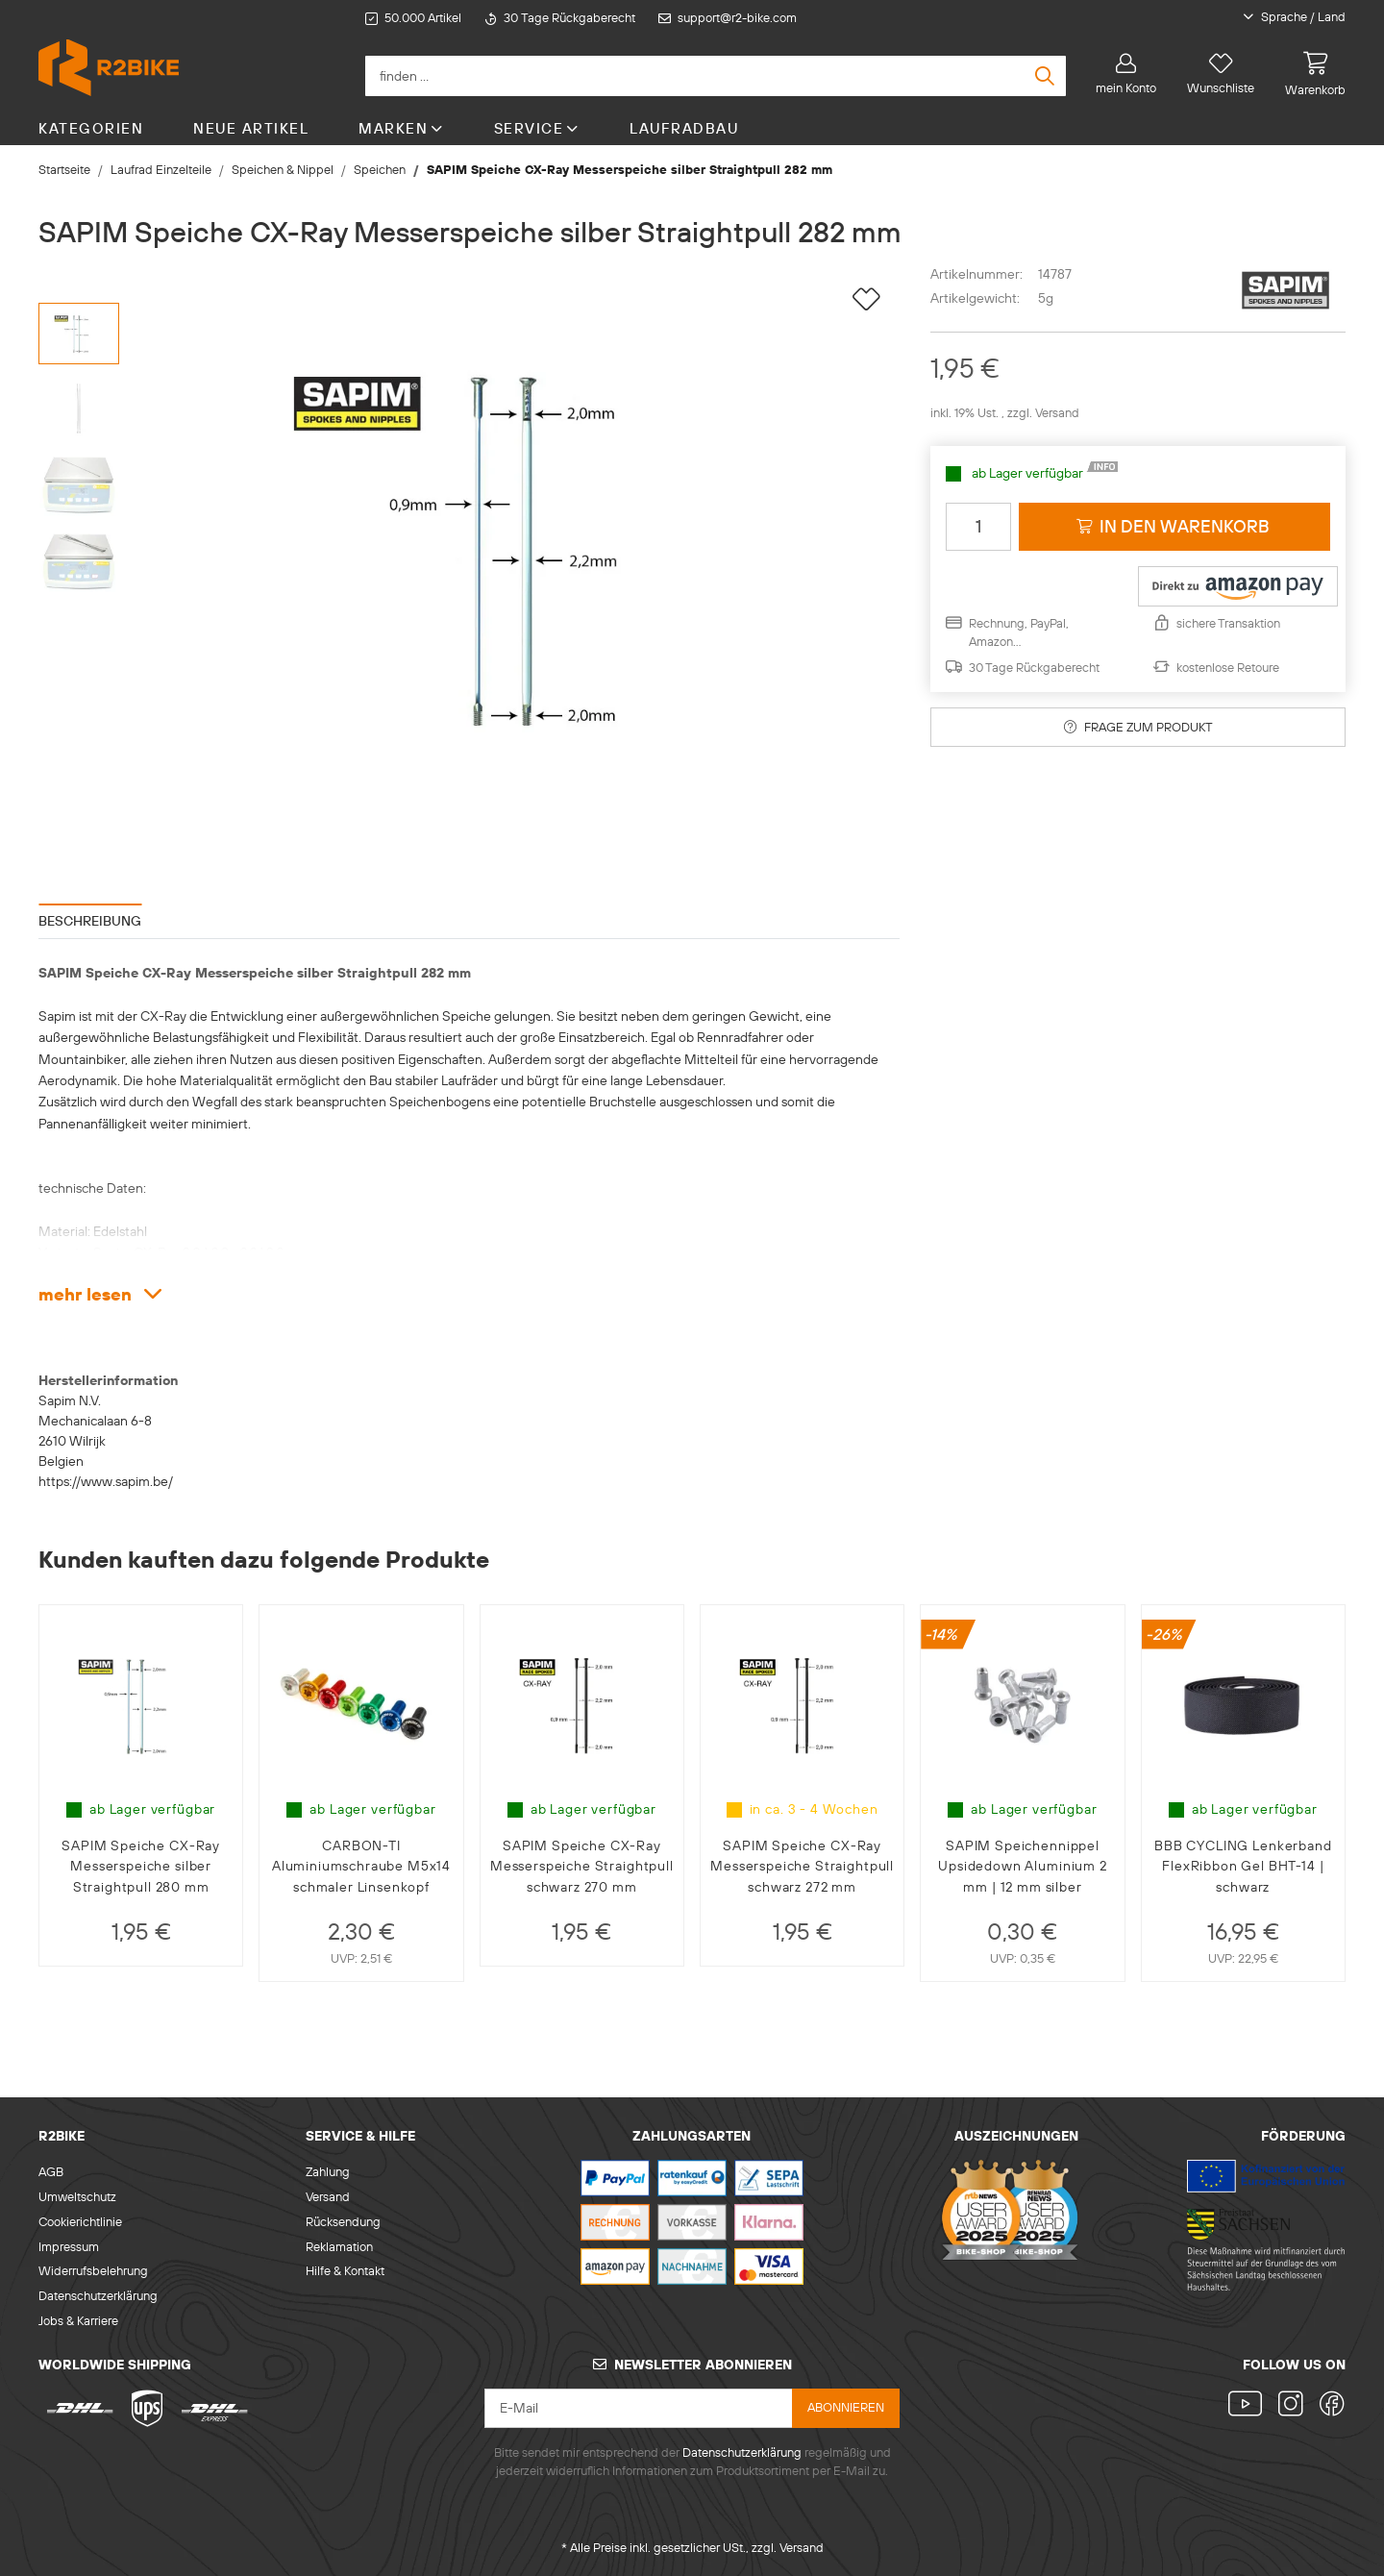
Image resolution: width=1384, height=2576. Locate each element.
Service (537, 128)
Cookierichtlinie (80, 2221)
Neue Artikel (251, 128)
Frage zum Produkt (1138, 726)
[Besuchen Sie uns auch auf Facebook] (1329, 2405)
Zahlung (328, 2171)
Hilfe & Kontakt (345, 2270)
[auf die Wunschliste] (866, 299)
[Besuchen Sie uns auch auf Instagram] (1291, 2405)
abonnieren (845, 2407)
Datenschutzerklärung (98, 2295)
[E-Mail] (638, 2408)
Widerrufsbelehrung (93, 2270)
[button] (1281, 17)
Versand (1057, 412)
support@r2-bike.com (737, 17)
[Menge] (978, 527)
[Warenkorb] (1308, 74)
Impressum (68, 2246)
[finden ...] (715, 76)
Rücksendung (343, 2221)
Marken (401, 128)
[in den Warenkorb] (1174, 527)
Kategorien (90, 128)
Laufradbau (684, 128)
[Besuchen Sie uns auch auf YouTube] (1249, 2405)
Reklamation (339, 2246)
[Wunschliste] (1221, 74)
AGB (50, 2171)
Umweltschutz (77, 2196)
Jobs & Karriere (78, 2320)
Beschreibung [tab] (89, 920)
